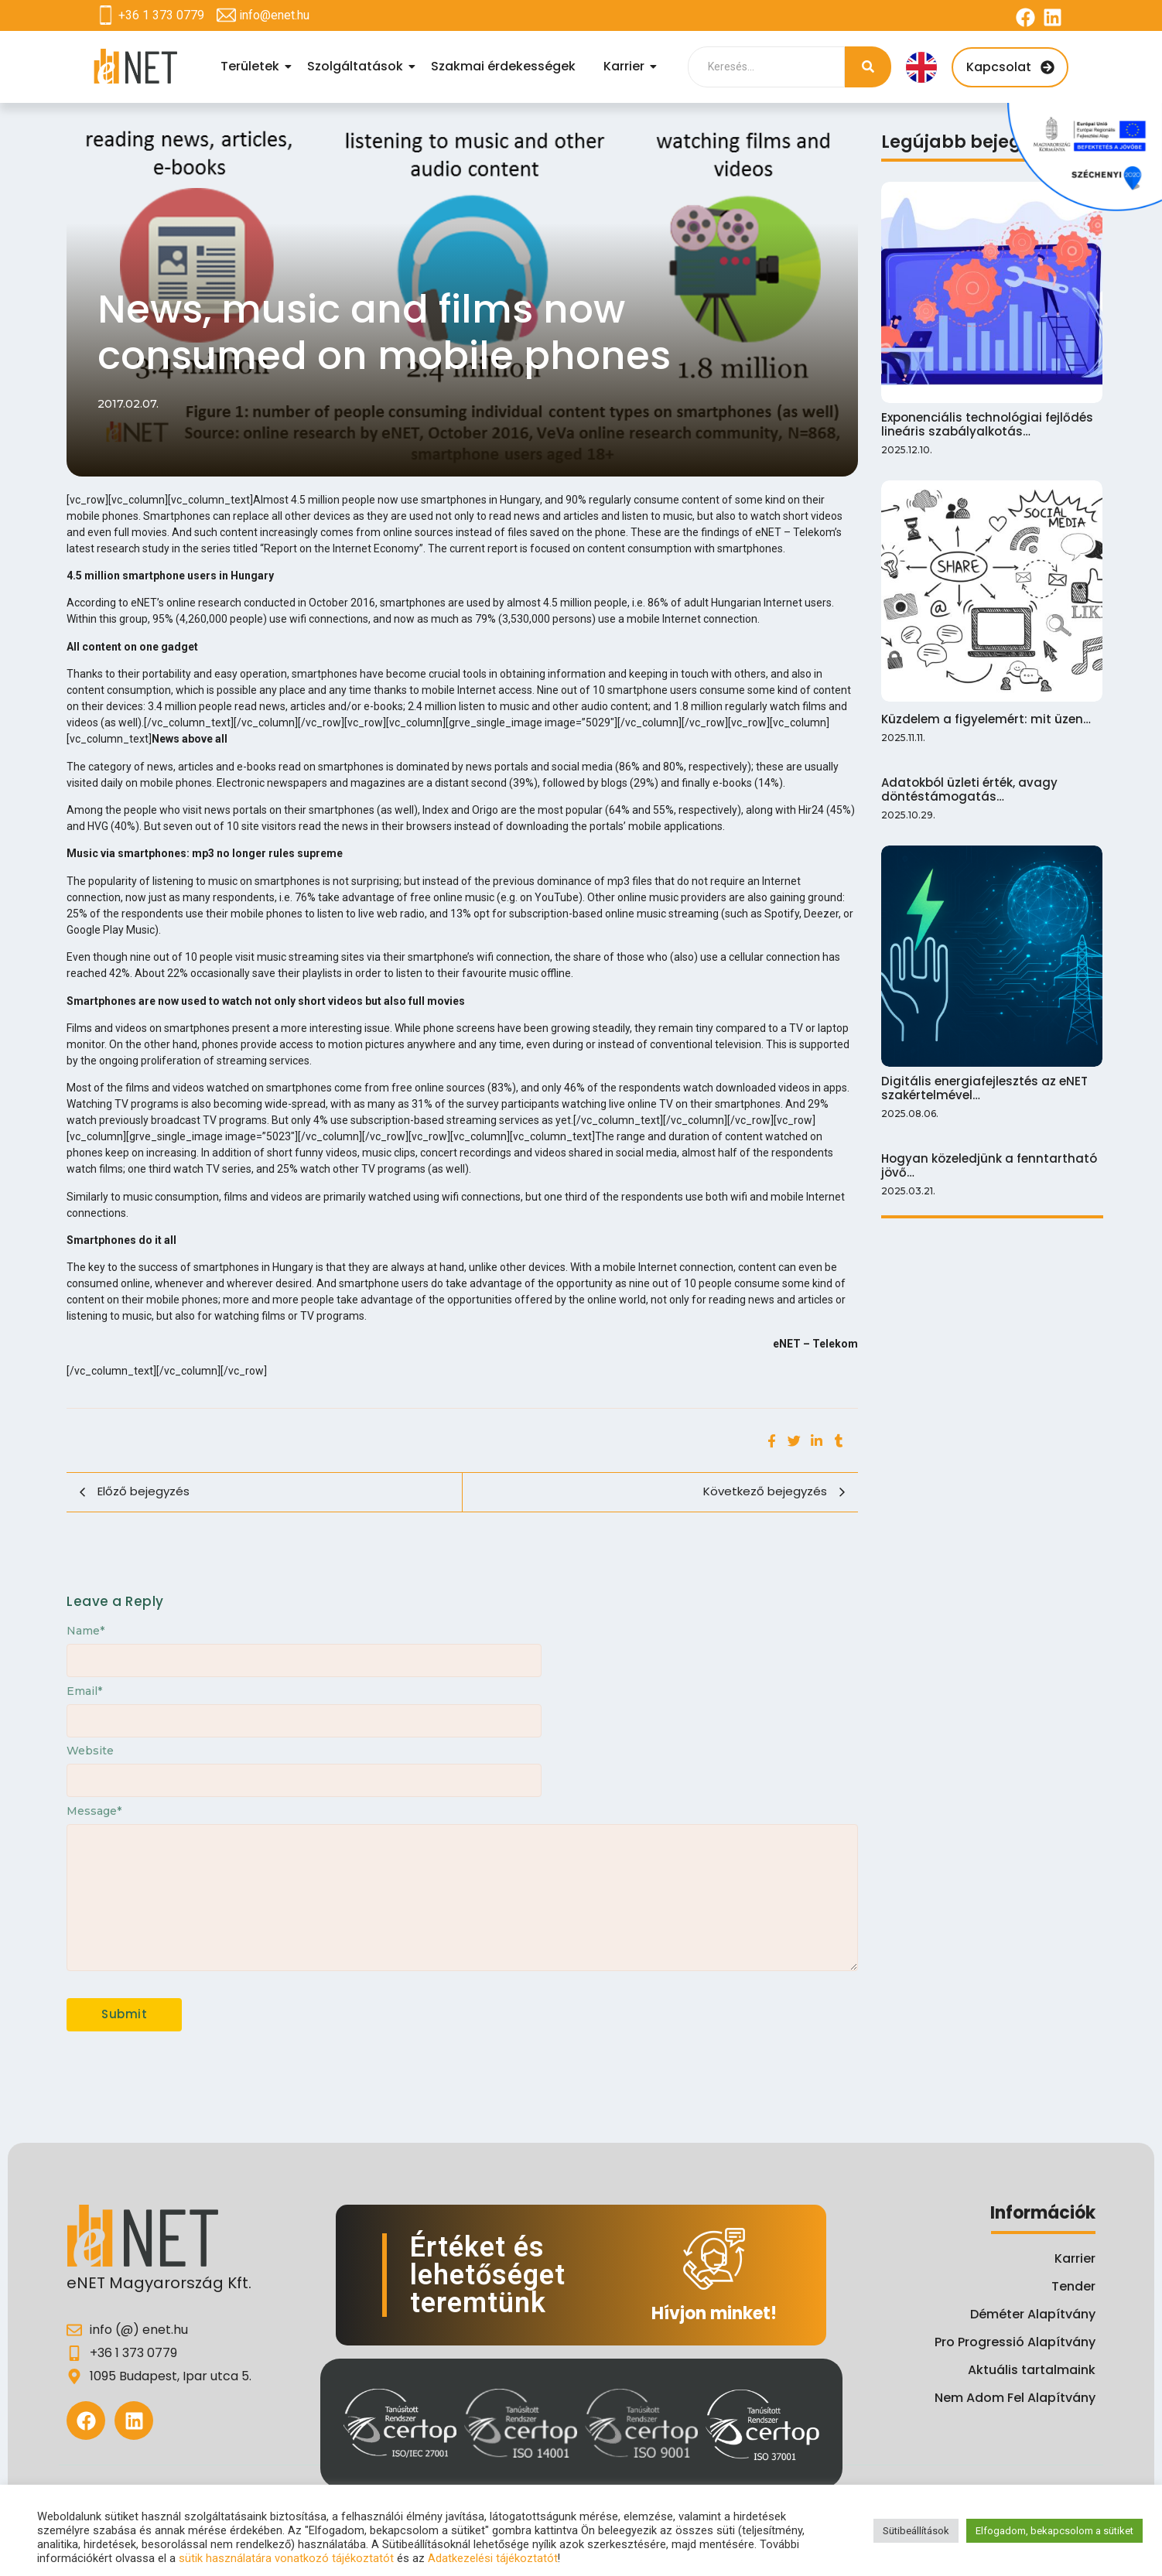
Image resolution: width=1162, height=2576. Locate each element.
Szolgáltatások (357, 66)
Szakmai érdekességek (503, 66)
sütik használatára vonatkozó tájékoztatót (286, 2558)
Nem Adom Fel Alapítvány (1015, 2398)
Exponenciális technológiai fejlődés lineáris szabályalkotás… (987, 425)
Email (84, 1691)
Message (94, 1811)
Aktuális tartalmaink (1031, 2370)
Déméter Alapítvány (1032, 2314)
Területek (252, 66)
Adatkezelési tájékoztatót (493, 2558)
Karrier (626, 66)
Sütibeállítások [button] (916, 2531)
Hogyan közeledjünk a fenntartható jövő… (989, 1166)
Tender (1073, 2286)
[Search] (766, 66)
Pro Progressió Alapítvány (1015, 2342)
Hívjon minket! (714, 2313)
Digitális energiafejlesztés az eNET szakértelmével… (984, 1088)
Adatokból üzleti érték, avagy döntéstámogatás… (969, 790)
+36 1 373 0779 (161, 15)
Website (90, 1750)
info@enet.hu (274, 15)
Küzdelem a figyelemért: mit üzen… (986, 719)
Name (85, 1630)
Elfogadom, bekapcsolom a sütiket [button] (1054, 2531)
